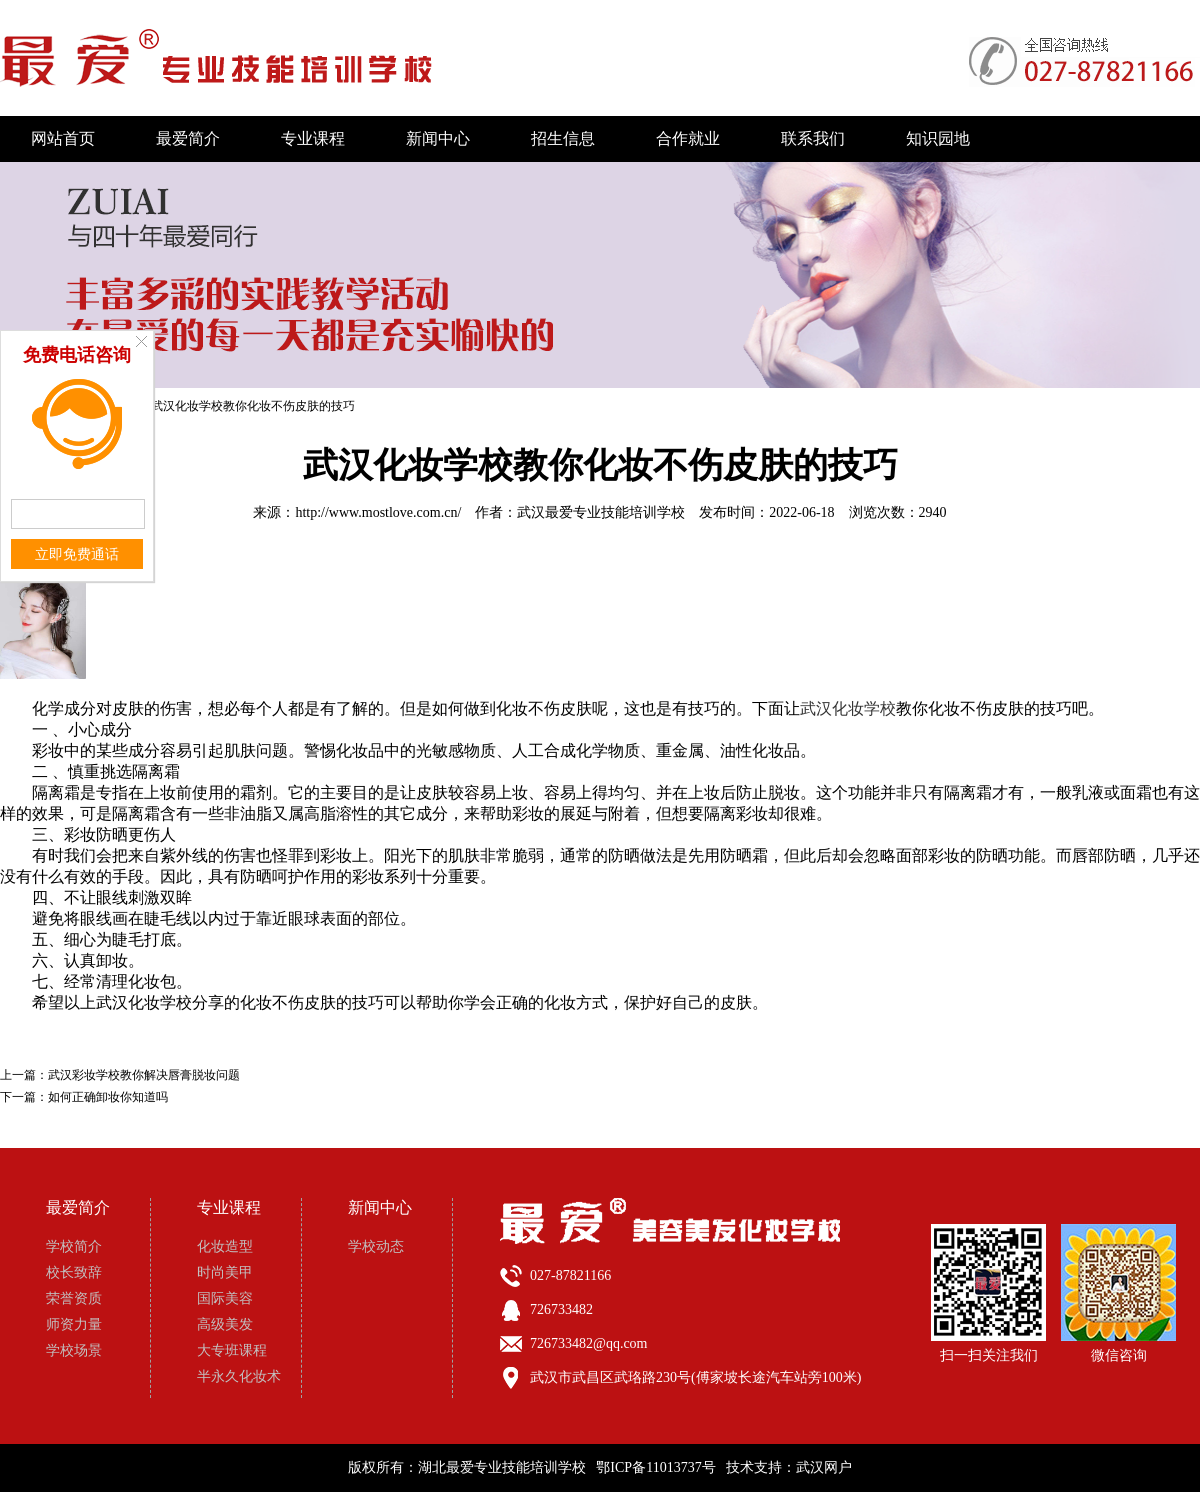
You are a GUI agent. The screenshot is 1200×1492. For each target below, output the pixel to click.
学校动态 (376, 1246)
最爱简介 (188, 138)
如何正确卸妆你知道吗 (108, 1097)
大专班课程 (232, 1350)
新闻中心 (438, 138)
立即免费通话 (77, 554)
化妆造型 (225, 1246)
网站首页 (63, 138)
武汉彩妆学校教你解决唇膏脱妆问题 (144, 1075)
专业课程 (313, 138)
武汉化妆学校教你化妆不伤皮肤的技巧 (253, 406)
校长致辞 (74, 1272)
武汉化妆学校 (848, 708)
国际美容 (225, 1298)
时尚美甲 (225, 1272)
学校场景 (74, 1350)
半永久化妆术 (239, 1376)
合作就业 (688, 138)
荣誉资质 (74, 1298)
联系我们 (813, 138)
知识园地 (938, 138)
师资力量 (74, 1324)
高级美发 (225, 1324)
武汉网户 (824, 1467)
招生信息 (563, 138)
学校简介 (74, 1246)
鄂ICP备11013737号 (655, 1467)
